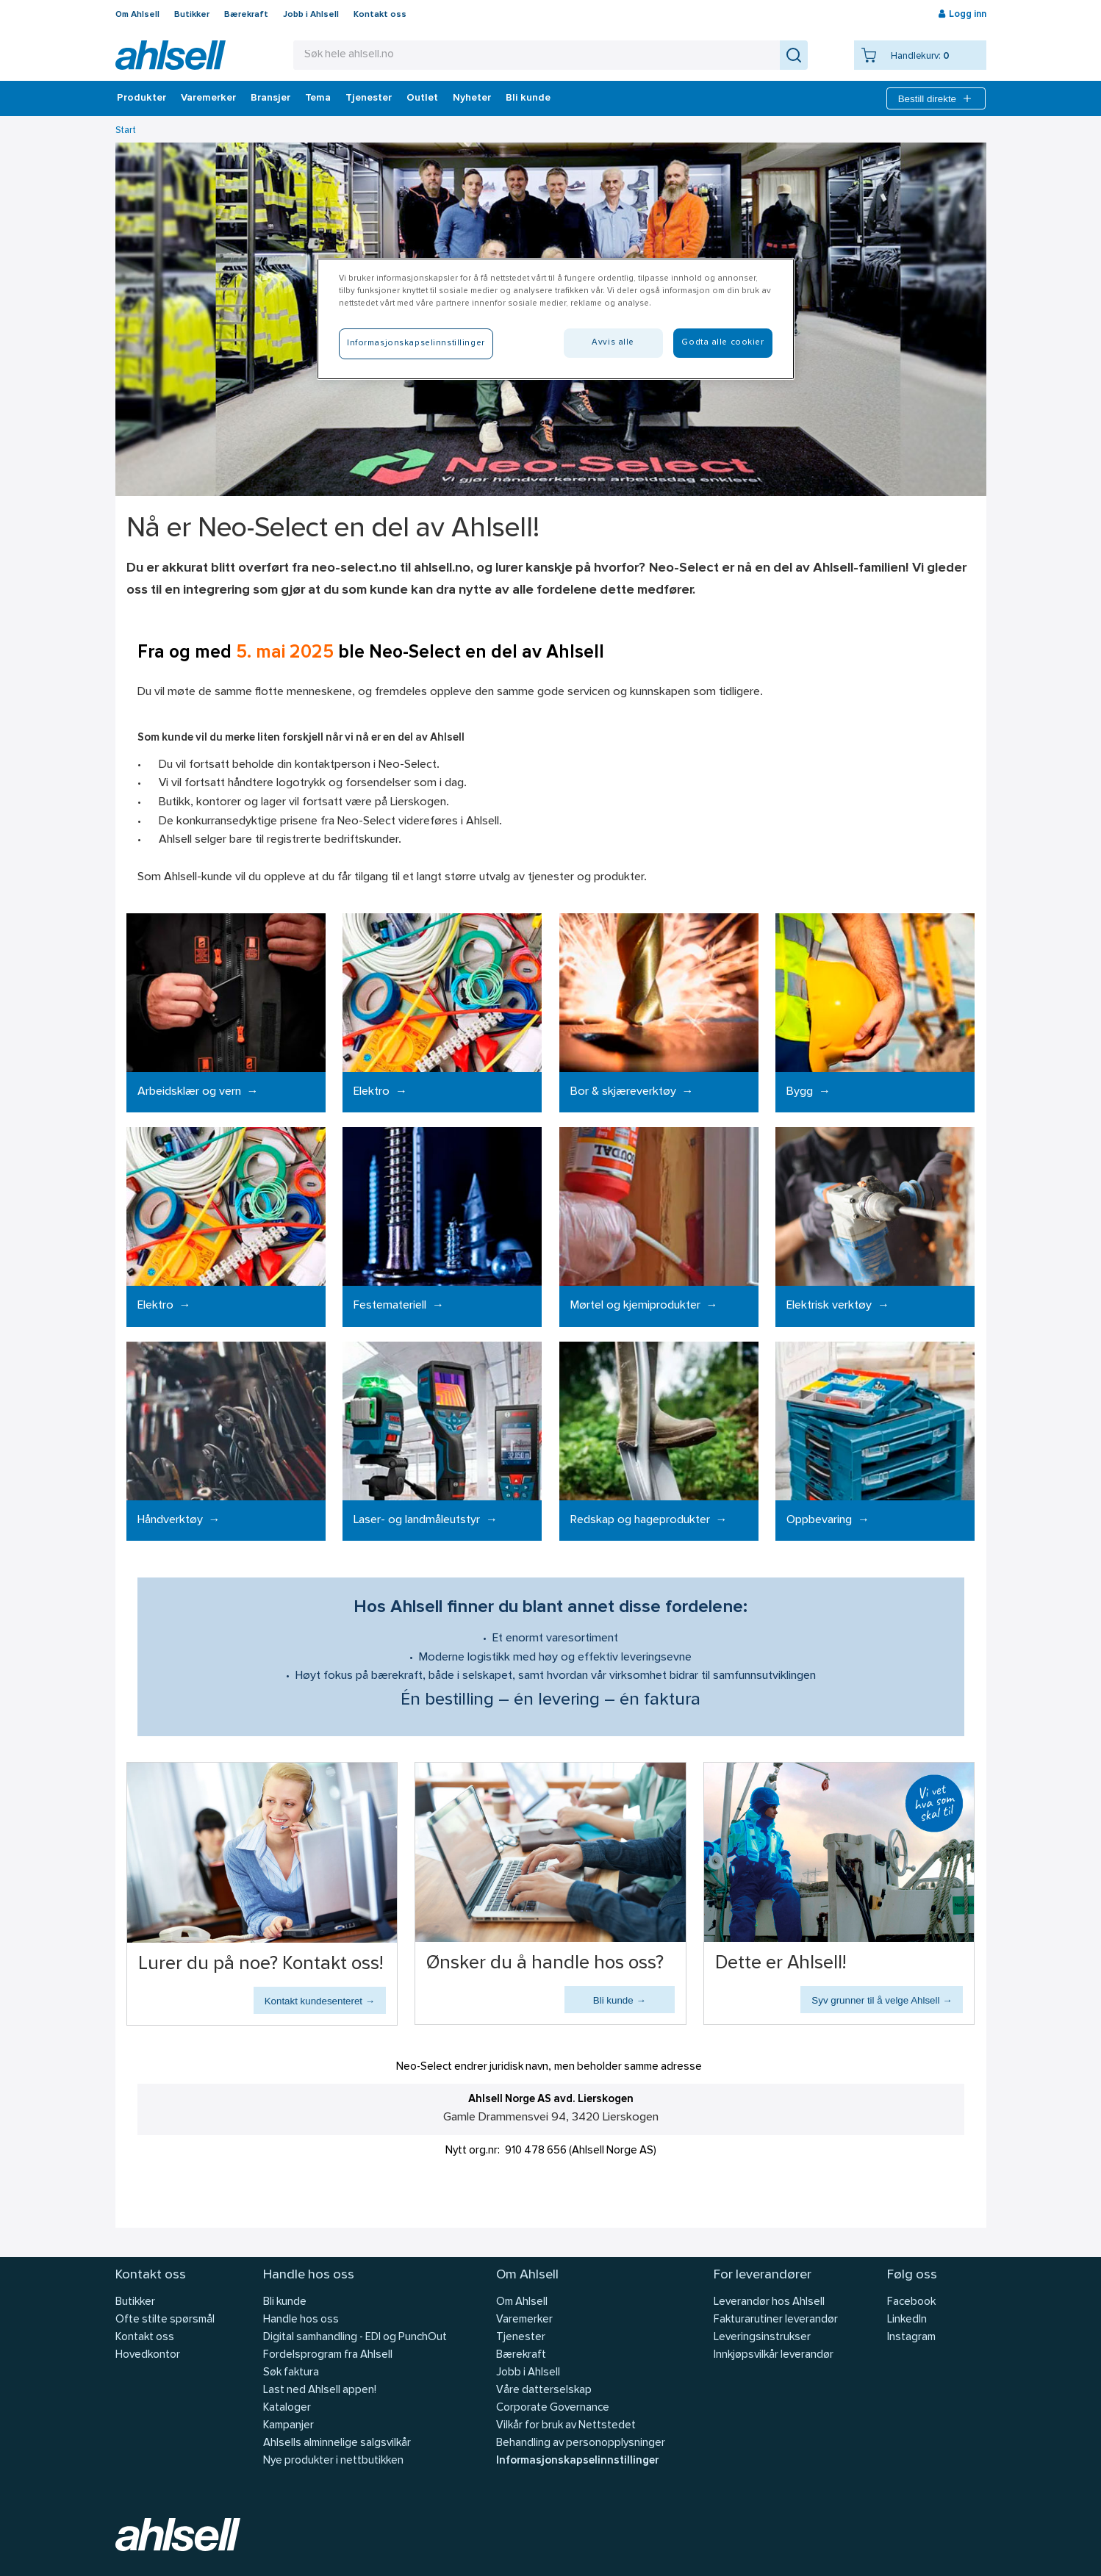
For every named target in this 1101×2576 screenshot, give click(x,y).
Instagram (911, 2337)
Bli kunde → (619, 2000)
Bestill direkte (936, 98)
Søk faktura (291, 2373)
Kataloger (287, 2408)
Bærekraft (246, 14)
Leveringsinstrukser (762, 2337)
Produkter (141, 98)
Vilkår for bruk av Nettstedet (566, 2426)
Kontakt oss (380, 14)
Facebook (911, 2302)
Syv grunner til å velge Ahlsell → (881, 2000)
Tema (318, 98)
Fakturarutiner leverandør (776, 2320)
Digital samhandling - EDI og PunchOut (355, 2337)
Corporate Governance (552, 2408)
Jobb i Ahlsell (311, 14)
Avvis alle (613, 342)
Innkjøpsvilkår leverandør (773, 2355)
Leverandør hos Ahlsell (769, 2302)
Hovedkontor (147, 2355)
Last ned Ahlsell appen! (319, 2390)
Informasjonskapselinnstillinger (577, 2461)
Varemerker (208, 98)
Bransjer (270, 98)
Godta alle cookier (722, 342)
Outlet (422, 98)
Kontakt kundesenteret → (320, 2001)
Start (125, 130)
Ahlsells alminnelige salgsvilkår (337, 2443)
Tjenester (368, 98)
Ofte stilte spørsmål (165, 2320)
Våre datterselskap (544, 2390)
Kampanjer (288, 2426)
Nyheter (472, 98)
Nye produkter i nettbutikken (333, 2461)
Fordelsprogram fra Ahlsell (327, 2355)
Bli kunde (528, 98)
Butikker (191, 14)
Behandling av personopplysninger (580, 2443)
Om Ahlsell (137, 14)
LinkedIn (907, 2320)
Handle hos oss (301, 2320)
